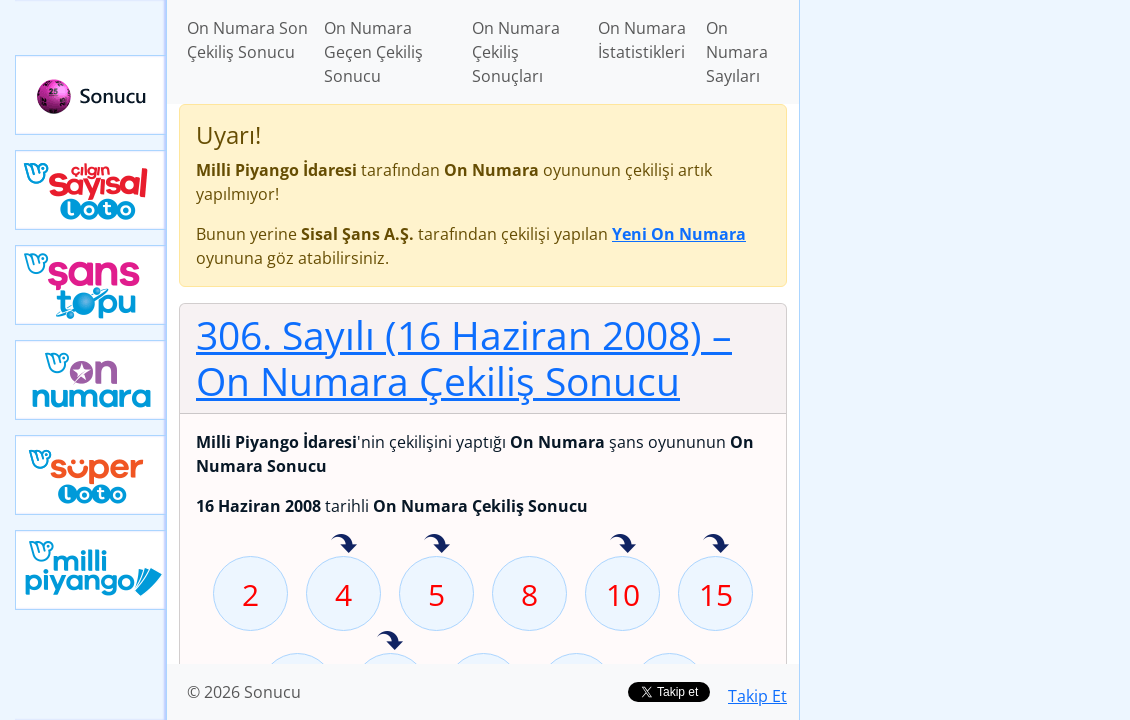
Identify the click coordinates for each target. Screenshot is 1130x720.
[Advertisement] (965, 141)
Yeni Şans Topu (91, 285)
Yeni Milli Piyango (91, 570)
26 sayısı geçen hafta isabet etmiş (390, 642)
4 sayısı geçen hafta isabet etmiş (344, 545)
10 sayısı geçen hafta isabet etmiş (623, 545)
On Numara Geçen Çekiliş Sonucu (373, 52)
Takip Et (757, 696)
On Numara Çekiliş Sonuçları (516, 52)
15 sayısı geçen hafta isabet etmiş (716, 545)
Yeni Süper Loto (91, 475)
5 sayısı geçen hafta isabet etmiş (437, 545)
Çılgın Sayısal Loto (91, 190)
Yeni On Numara (91, 380)
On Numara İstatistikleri (642, 40)
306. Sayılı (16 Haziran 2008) (464, 358)
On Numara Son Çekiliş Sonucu (247, 40)
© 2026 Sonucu (244, 692)
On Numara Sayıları (737, 52)
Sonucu (91, 95)
